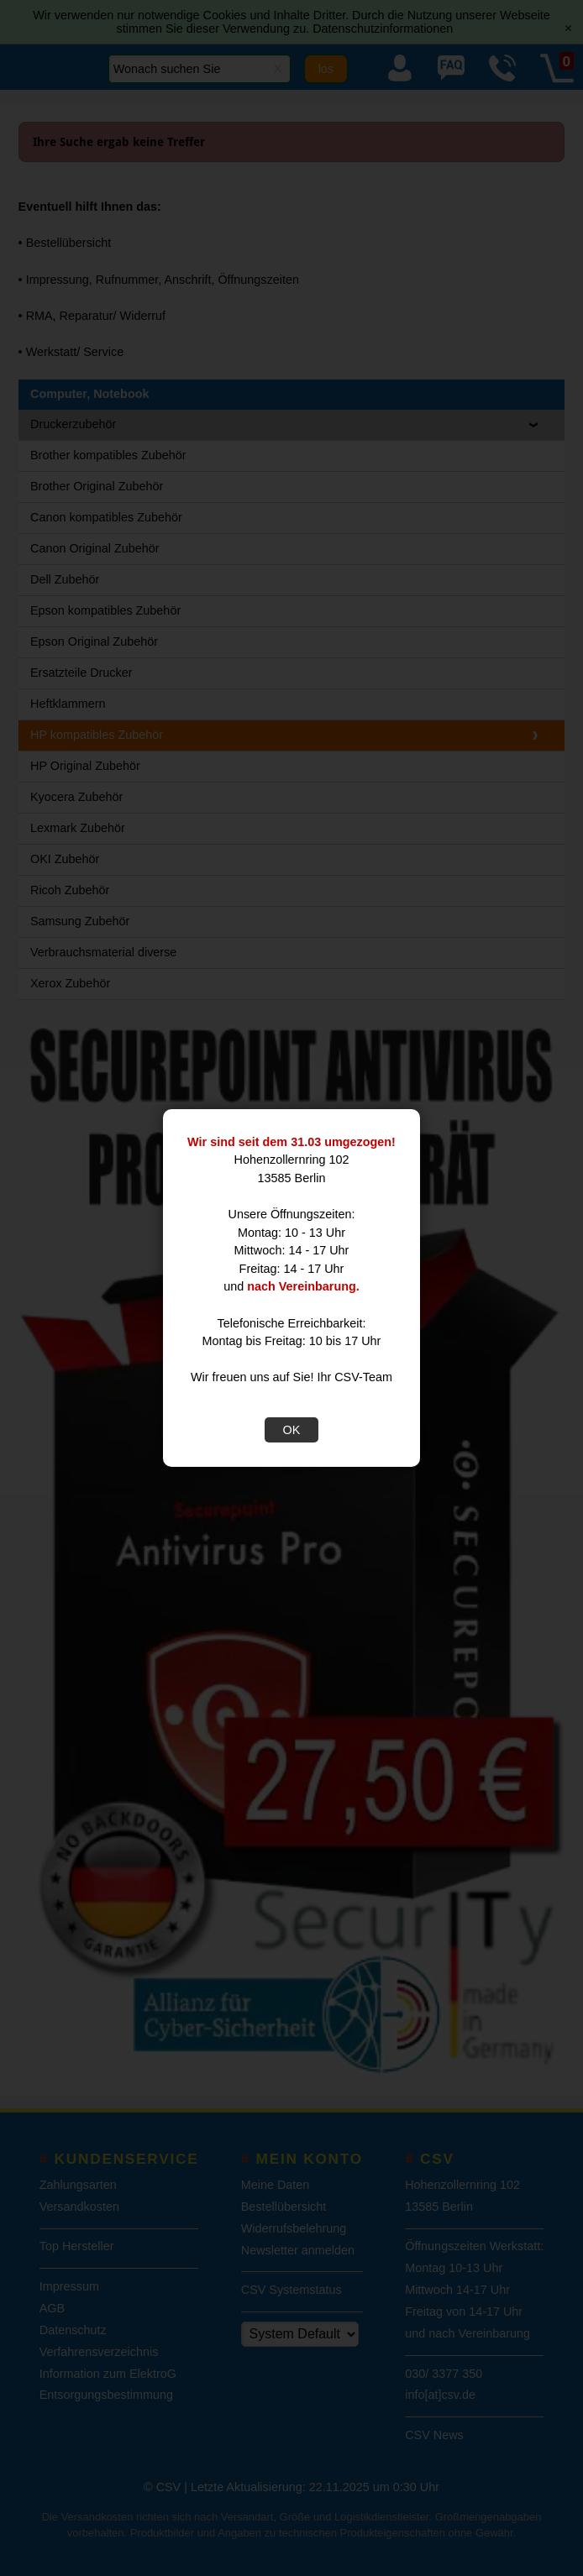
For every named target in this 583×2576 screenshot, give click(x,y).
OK (292, 1430)
